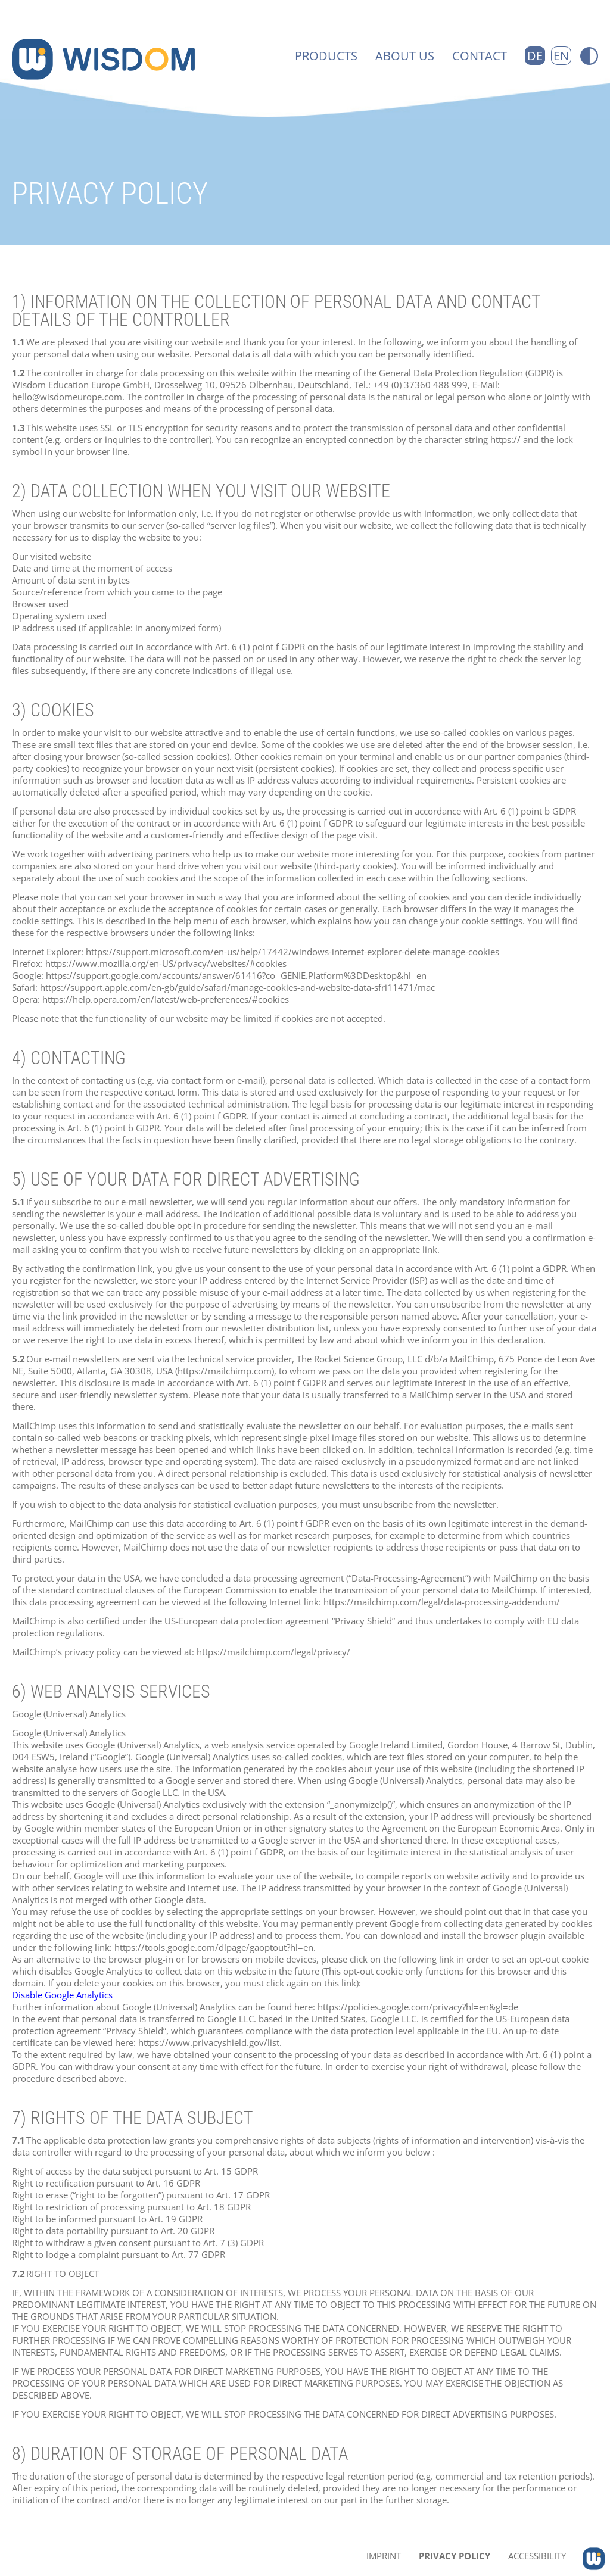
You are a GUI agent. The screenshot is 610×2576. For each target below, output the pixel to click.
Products (326, 56)
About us (404, 56)
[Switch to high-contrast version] (589, 56)
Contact (479, 56)
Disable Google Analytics (62, 1995)
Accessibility (537, 2556)
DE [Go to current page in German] (535, 56)
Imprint (383, 2556)
